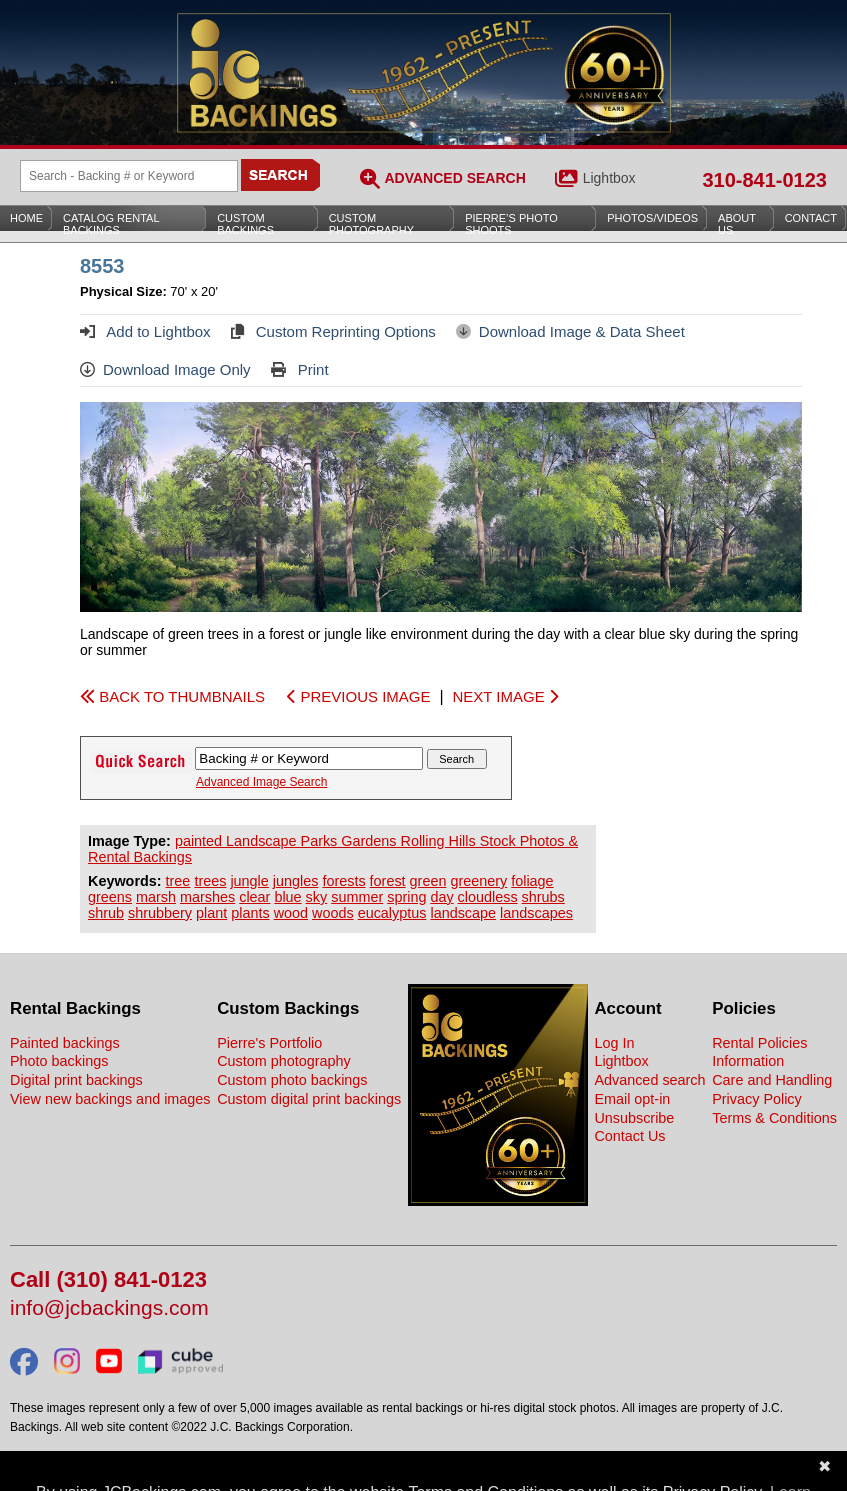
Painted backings (65, 1043)
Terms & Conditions (774, 1118)
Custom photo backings (292, 1080)
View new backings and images (110, 1099)
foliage (532, 881)
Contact (811, 218)
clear (254, 897)
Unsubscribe (634, 1118)
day (441, 897)
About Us (737, 224)
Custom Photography (371, 224)
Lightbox (609, 178)
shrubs (543, 897)
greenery (478, 881)
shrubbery (160, 913)
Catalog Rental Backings (111, 224)
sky (317, 897)
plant (211, 913)
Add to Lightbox (145, 331)
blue (287, 897)
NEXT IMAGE (504, 696)
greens (110, 897)
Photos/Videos (652, 218)
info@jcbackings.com (109, 1308)
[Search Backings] (129, 176)
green (428, 881)
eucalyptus (392, 913)
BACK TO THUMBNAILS (172, 696)
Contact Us (629, 1136)
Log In (614, 1043)
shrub (106, 913)
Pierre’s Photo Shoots (511, 224)
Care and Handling (772, 1080)
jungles (296, 881)
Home (26, 218)
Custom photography (284, 1061)
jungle (249, 881)
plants (250, 913)
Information (748, 1061)
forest (388, 881)
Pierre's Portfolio (269, 1043)
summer (357, 897)
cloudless (488, 897)
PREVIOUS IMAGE (358, 696)
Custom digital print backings (309, 1099)
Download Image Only (165, 369)
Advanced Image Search (261, 782)
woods (333, 913)
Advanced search (649, 1080)
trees (210, 881)
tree (178, 881)
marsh (156, 897)
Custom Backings (245, 224)
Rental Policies (759, 1043)
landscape (463, 913)
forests (343, 881)
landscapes (536, 913)
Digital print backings (76, 1080)
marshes (207, 897)
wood (291, 913)
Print (300, 369)
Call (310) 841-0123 (108, 1280)
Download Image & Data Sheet (570, 331)
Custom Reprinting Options (333, 331)
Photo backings (59, 1061)
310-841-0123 (764, 180)
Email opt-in (632, 1099)
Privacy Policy (757, 1099)
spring (406, 897)
